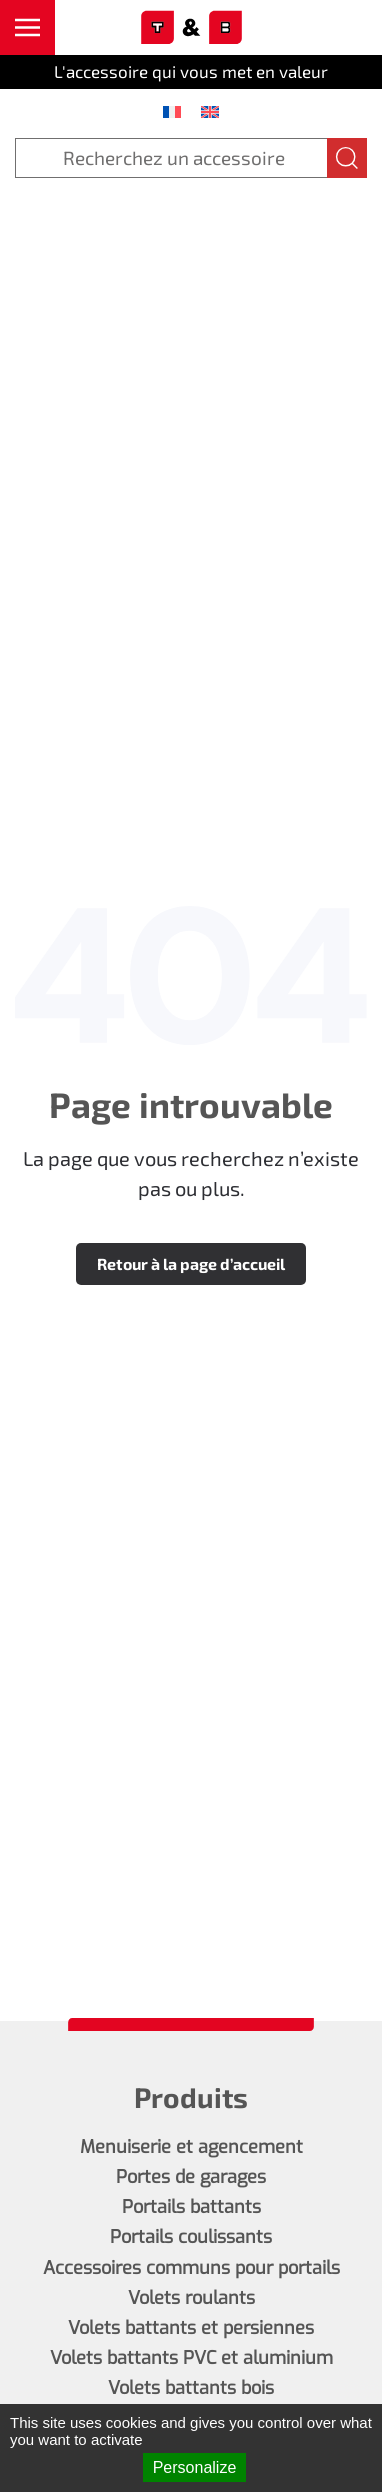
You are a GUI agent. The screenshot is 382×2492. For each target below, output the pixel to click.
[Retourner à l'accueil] (191, 28)
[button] (27, 27)
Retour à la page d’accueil (191, 1263)
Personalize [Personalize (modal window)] (195, 2467)
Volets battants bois (191, 2388)
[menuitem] (172, 111)
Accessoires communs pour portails (191, 2268)
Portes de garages (191, 2177)
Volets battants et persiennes (191, 2328)
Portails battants (191, 2207)
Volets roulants (191, 2298)
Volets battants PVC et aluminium (191, 2358)
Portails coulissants (191, 2237)
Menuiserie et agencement (191, 2147)
